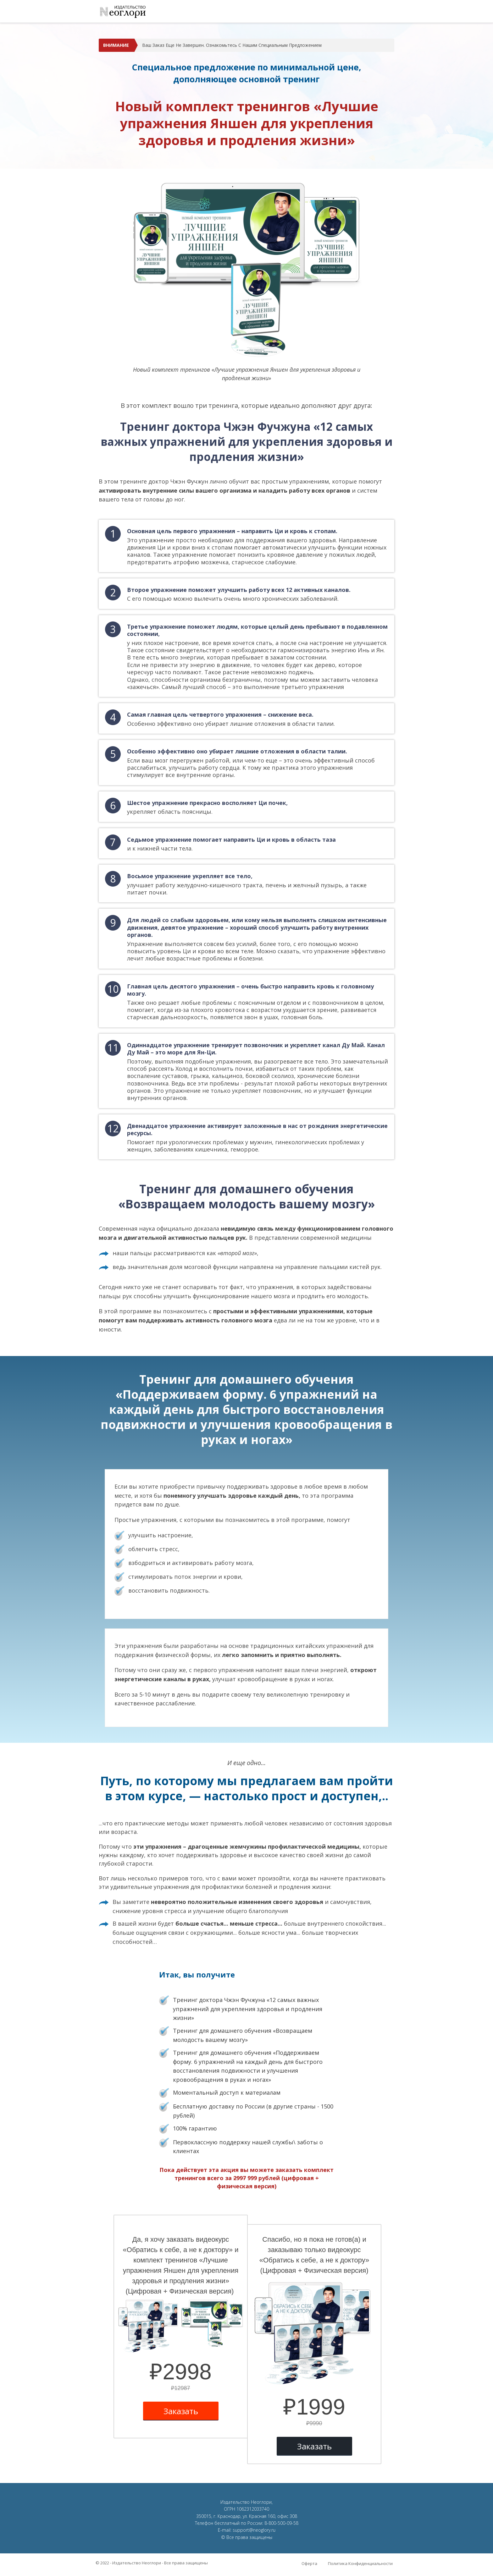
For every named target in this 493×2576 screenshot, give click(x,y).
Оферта (309, 2563)
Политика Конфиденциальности (360, 2563)
